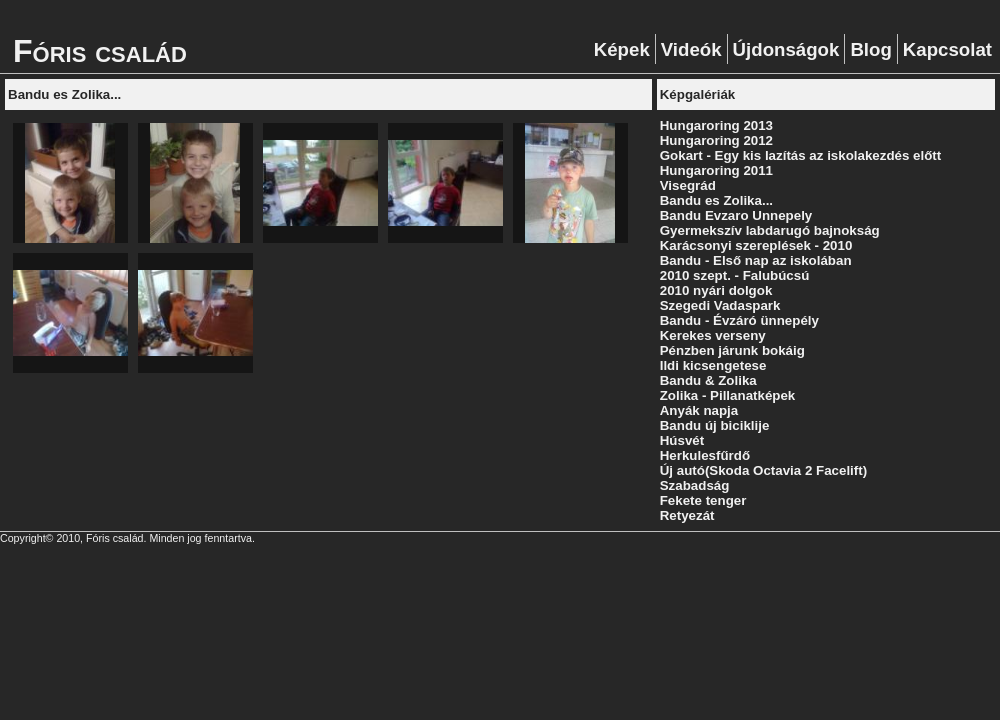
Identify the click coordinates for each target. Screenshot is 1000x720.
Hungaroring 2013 (716, 125)
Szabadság (695, 485)
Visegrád (688, 185)
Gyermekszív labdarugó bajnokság (770, 230)
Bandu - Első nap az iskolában (756, 260)
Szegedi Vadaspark (720, 305)
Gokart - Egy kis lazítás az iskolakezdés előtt (801, 155)
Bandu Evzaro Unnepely (736, 215)
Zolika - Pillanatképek (728, 395)
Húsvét (682, 440)
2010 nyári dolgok (716, 290)
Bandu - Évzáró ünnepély (739, 320)
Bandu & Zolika (708, 380)
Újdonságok (786, 49)
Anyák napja (699, 410)
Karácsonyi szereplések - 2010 (756, 245)
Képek (622, 49)
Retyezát (687, 515)
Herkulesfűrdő (705, 455)
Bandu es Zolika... (716, 200)
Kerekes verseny (713, 335)
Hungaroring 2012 (716, 140)
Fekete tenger (703, 500)
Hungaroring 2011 (716, 170)
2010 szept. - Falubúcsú (735, 275)
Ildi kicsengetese (713, 365)
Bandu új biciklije (715, 425)
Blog (870, 49)
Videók (691, 49)
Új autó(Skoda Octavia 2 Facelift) (763, 470)
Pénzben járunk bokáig (732, 350)
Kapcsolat (947, 49)
